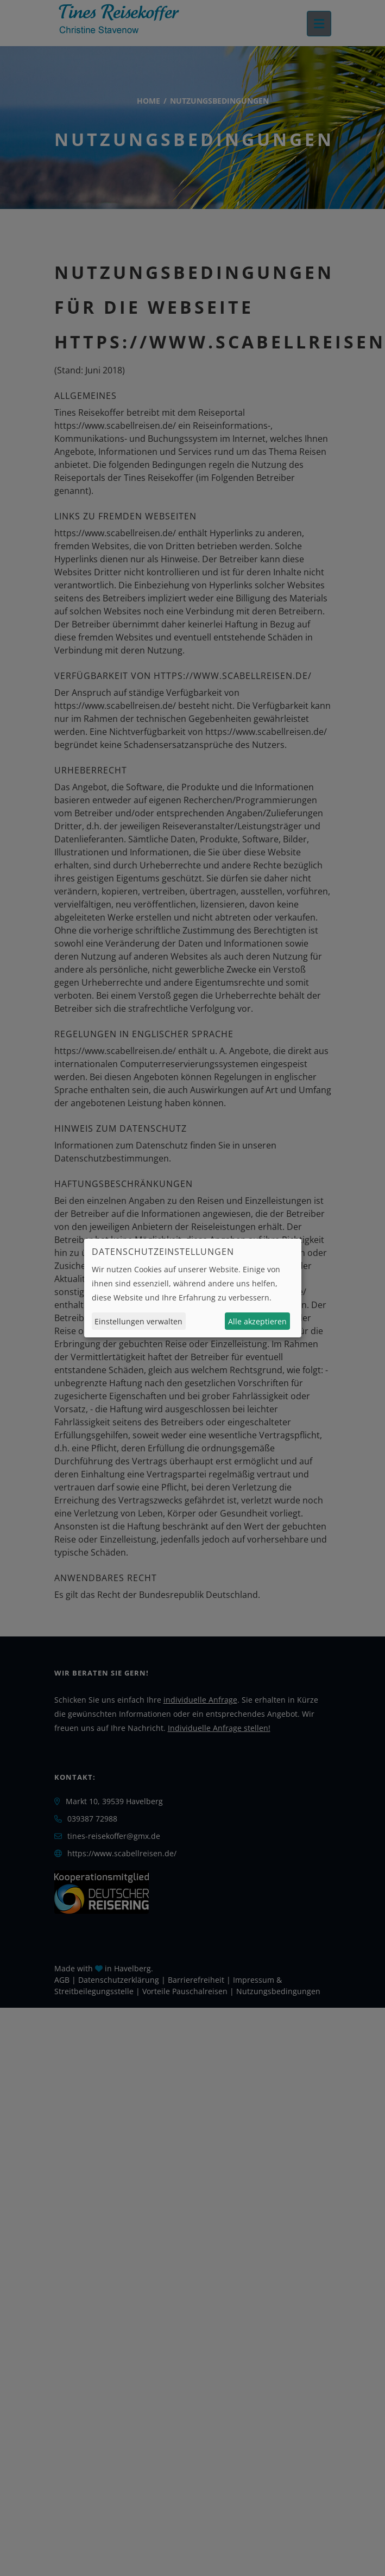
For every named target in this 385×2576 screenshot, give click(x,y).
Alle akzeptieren (257, 1321)
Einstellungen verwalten (138, 1321)
